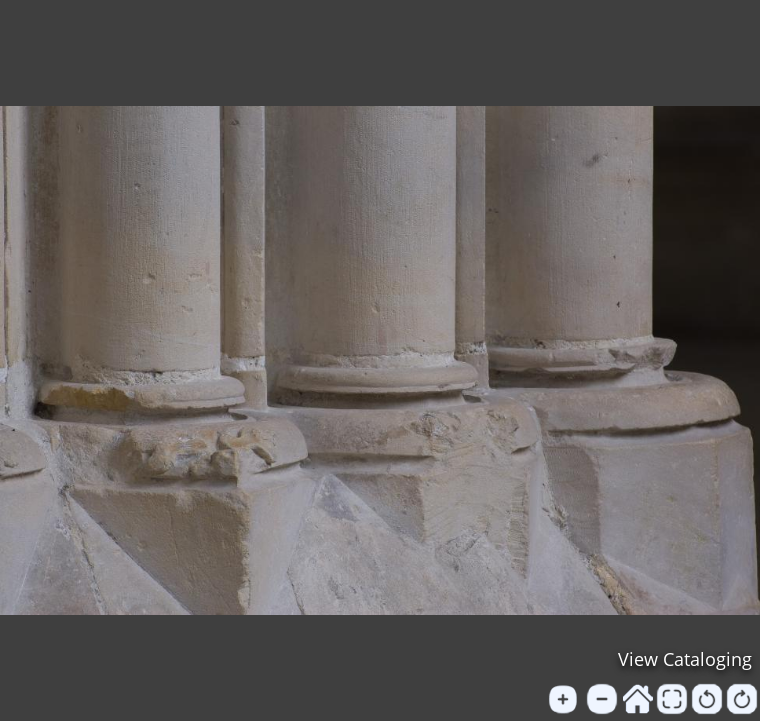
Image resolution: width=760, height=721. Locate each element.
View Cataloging (685, 659)
